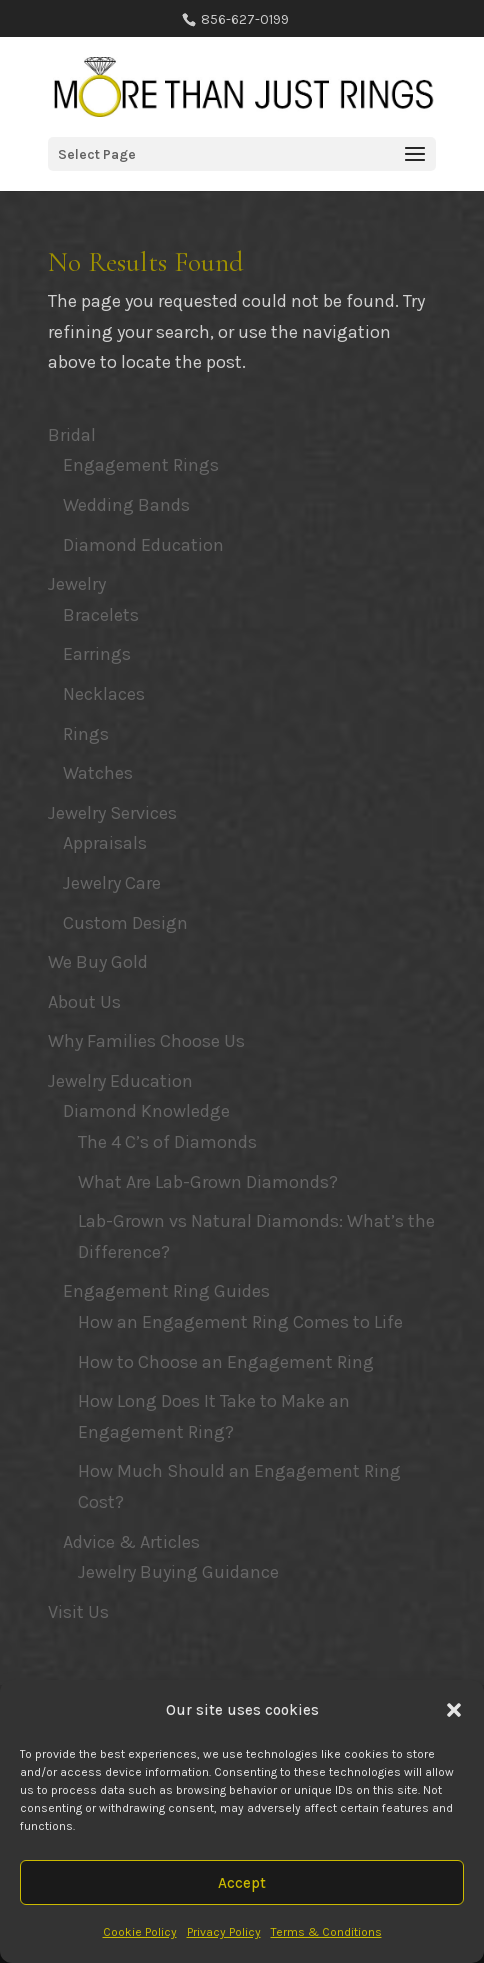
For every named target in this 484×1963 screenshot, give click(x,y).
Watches (98, 773)
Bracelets (101, 615)
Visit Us (78, 1612)
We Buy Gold (98, 962)
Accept (242, 1883)
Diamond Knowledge (146, 1111)
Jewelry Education (120, 1081)
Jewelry (77, 584)
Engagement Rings (141, 465)
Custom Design (125, 923)
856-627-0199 (243, 19)
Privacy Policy (224, 1932)
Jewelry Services (112, 813)
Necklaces (104, 694)
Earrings (97, 654)
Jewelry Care (112, 883)
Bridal (72, 435)
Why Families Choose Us (146, 1041)
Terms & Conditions (326, 1932)
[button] (454, 1710)
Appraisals (105, 843)
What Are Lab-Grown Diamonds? (208, 1182)
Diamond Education (143, 545)
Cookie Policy (140, 1932)
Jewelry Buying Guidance (178, 1572)
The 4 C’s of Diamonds (167, 1142)
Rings (86, 734)
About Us (84, 1002)
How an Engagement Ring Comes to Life (240, 1322)
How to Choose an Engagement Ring (226, 1362)
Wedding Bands (126, 505)
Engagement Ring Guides (166, 1291)
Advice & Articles (131, 1542)
